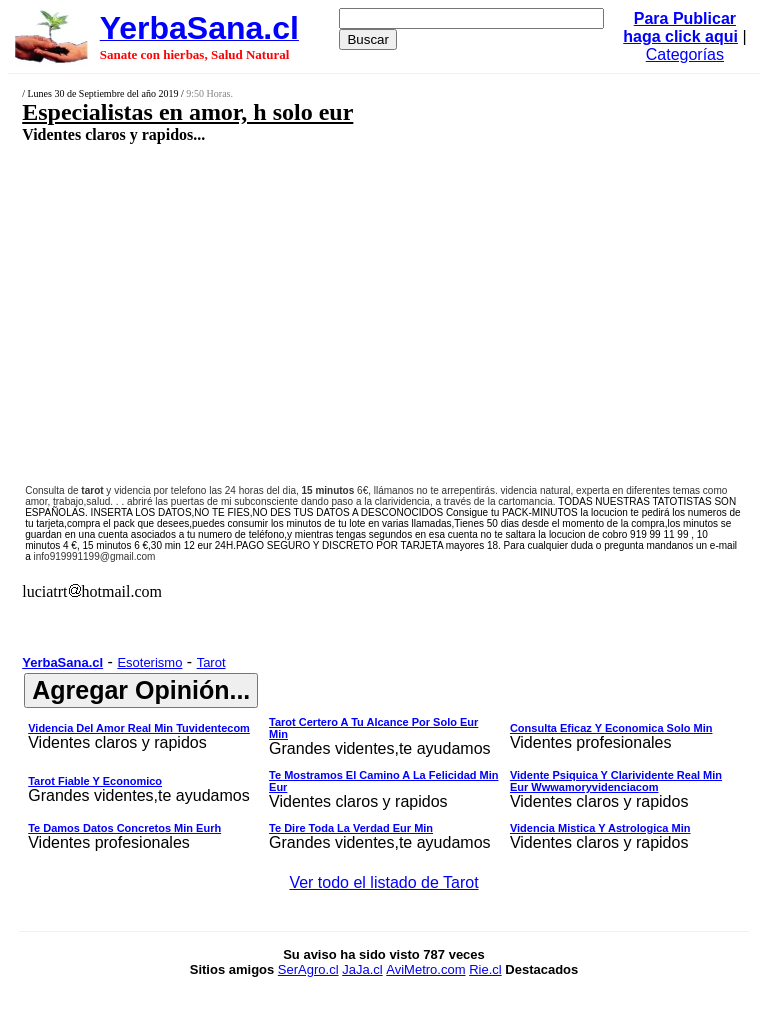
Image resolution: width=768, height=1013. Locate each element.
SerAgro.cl (308, 969)
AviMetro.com (425, 969)
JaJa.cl (362, 969)
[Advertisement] (326, 287)
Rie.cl (485, 969)
